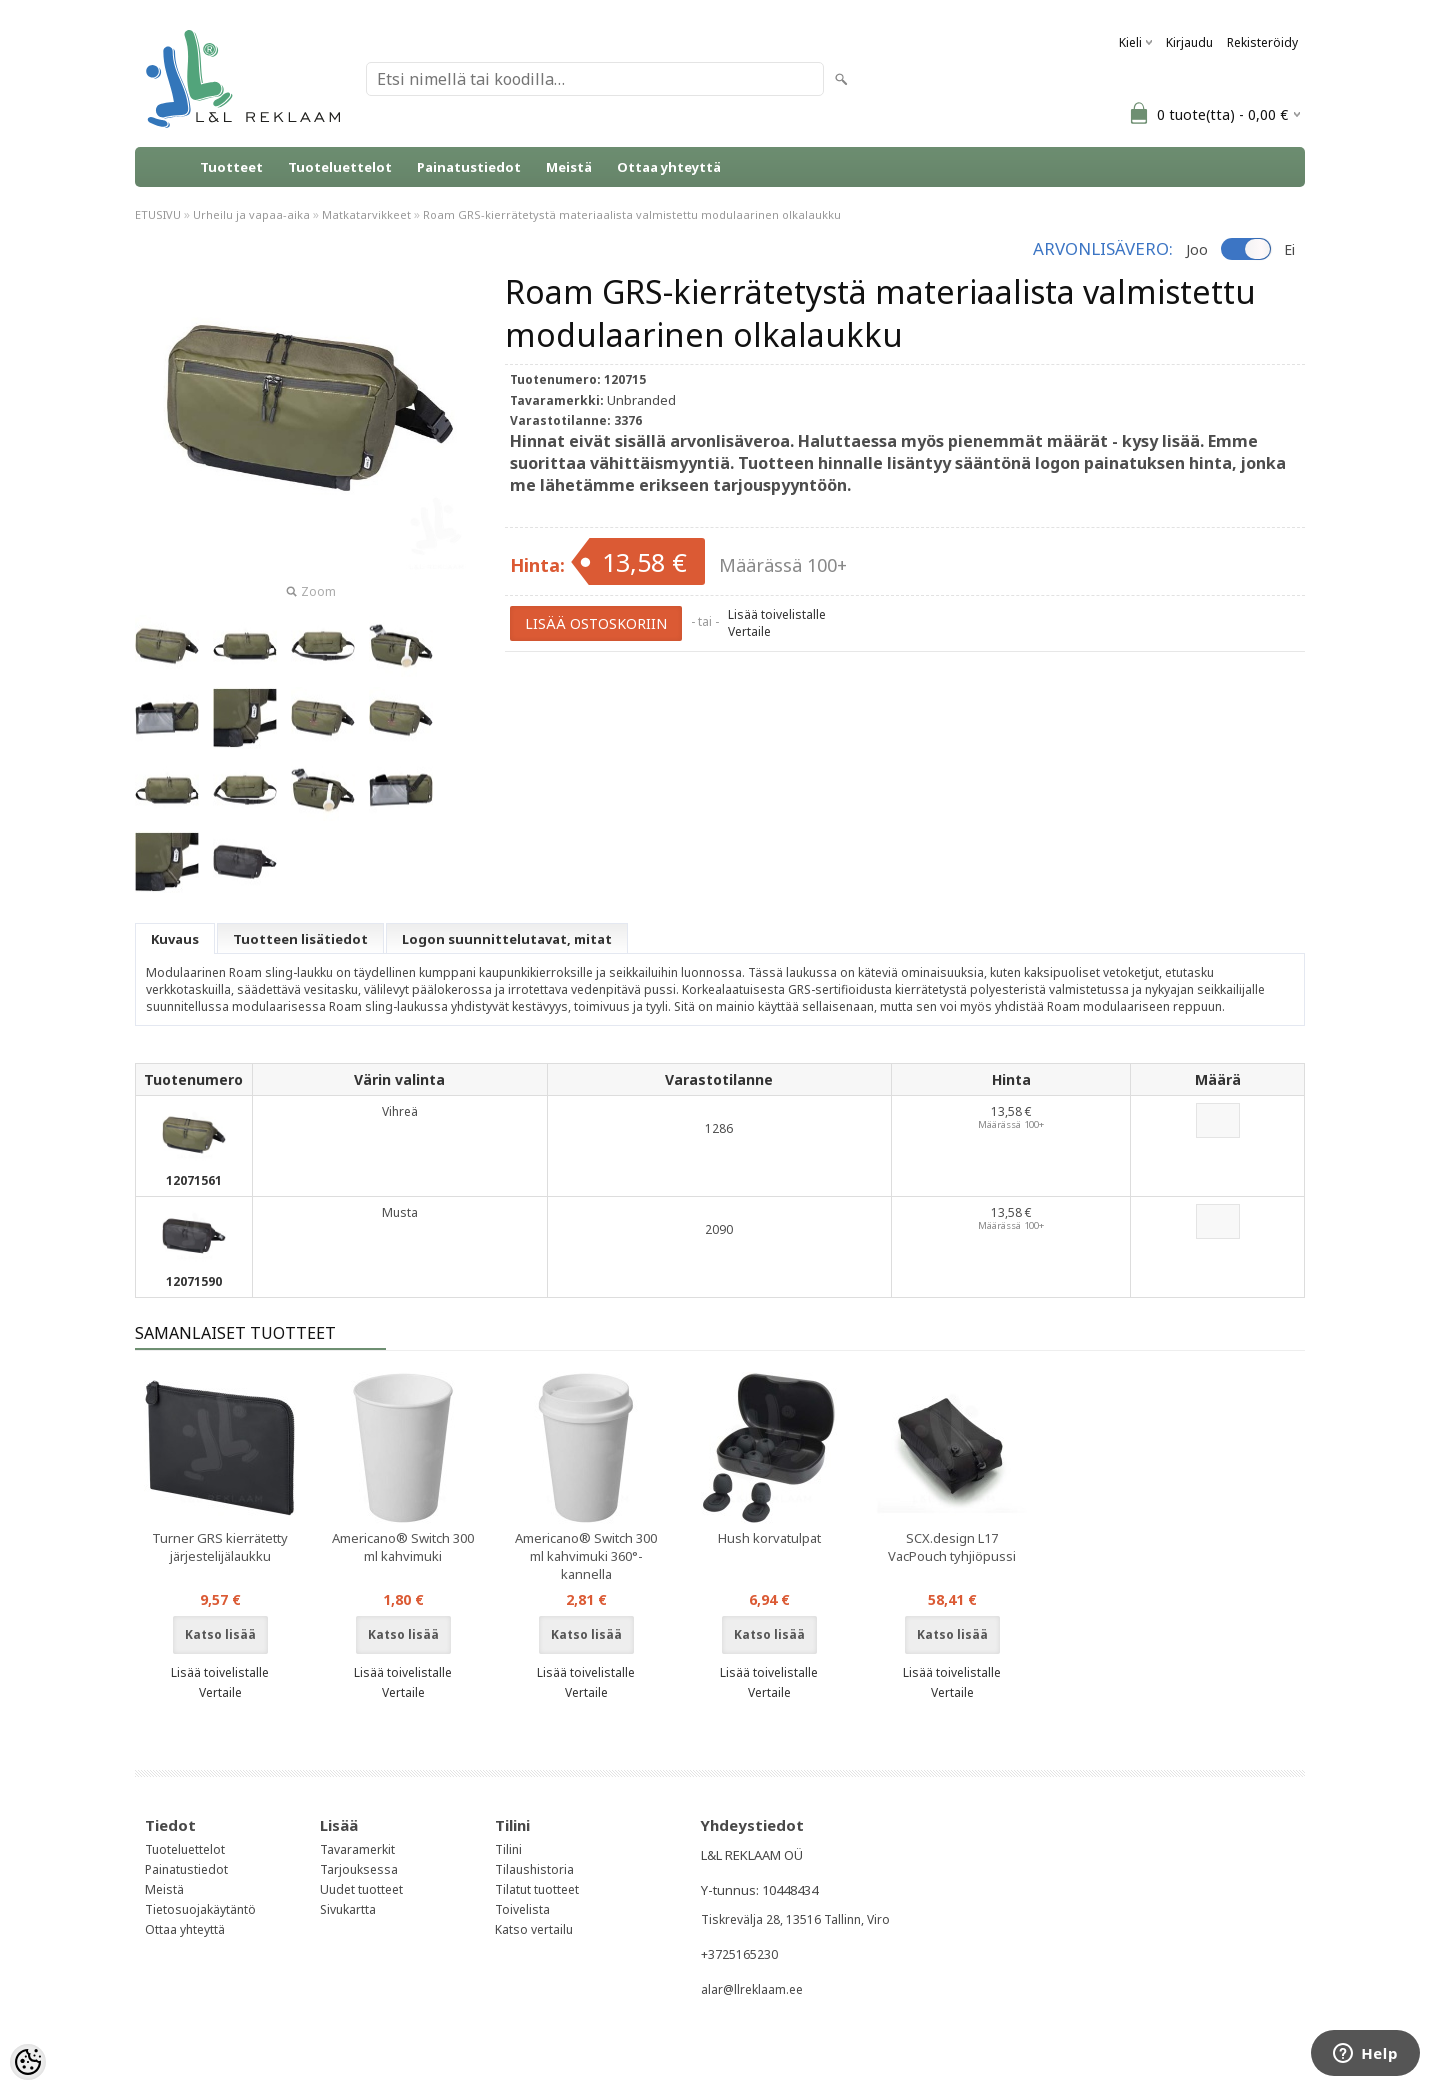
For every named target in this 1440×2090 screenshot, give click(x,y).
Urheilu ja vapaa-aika (251, 214)
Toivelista (522, 1909)
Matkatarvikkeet (366, 214)
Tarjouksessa (359, 1869)
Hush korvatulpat (769, 1538)
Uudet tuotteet (361, 1889)
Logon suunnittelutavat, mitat (507, 939)
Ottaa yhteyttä (669, 167)
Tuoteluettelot (340, 167)
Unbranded (641, 400)
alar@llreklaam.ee (752, 1989)
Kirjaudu (1189, 42)
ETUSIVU (158, 214)
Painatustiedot (469, 167)
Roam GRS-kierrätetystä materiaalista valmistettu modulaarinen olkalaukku (632, 214)
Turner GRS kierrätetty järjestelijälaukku (220, 1547)
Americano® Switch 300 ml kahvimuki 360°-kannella (586, 1556)
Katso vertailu (534, 1929)
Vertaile (749, 631)
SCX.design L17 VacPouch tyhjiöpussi (952, 1547)
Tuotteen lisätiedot (300, 939)
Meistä (569, 167)
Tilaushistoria (534, 1869)
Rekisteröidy (1262, 42)
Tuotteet (231, 167)
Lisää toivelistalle (777, 614)
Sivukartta (348, 1909)
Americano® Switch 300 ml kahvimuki (403, 1547)
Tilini (508, 1849)
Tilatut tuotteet (537, 1889)
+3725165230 (739, 1954)
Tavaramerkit (357, 1849)
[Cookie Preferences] (28, 2062)
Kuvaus (175, 939)
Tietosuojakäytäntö (200, 1909)
